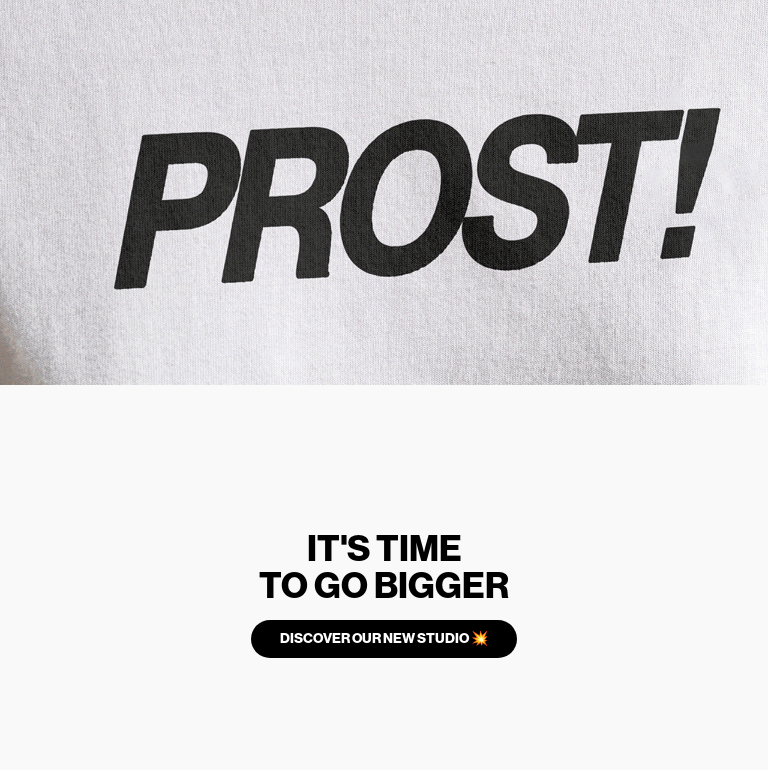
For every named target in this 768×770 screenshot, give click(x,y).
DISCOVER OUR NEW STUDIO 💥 (384, 638)
